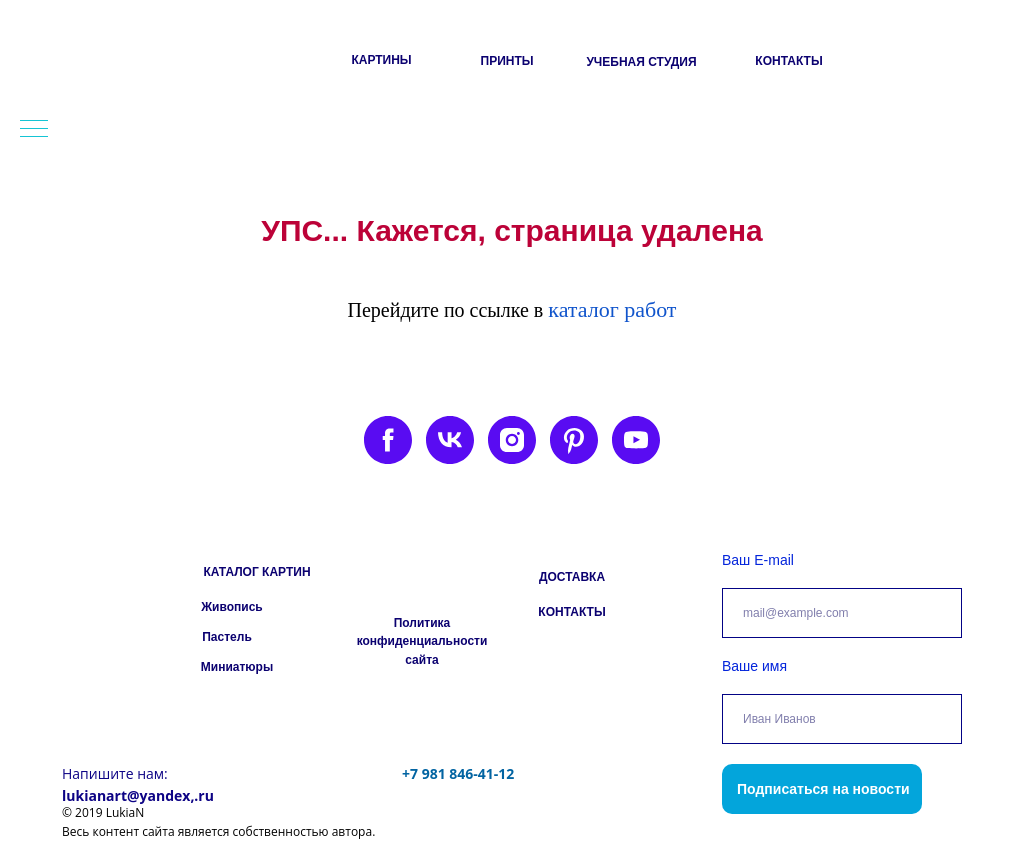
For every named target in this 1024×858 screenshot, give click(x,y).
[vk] (450, 440)
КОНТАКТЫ (788, 61)
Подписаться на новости (823, 789)
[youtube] (636, 440)
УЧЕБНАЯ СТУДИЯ (641, 62)
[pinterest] (574, 440)
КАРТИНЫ (381, 60)
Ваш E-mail (758, 560)
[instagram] (512, 440)
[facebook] (388, 440)
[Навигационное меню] (34, 130)
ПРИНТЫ (507, 61)
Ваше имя (754, 666)
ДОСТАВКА (572, 577)
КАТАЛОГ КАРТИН (256, 572)
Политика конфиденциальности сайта (422, 641)
